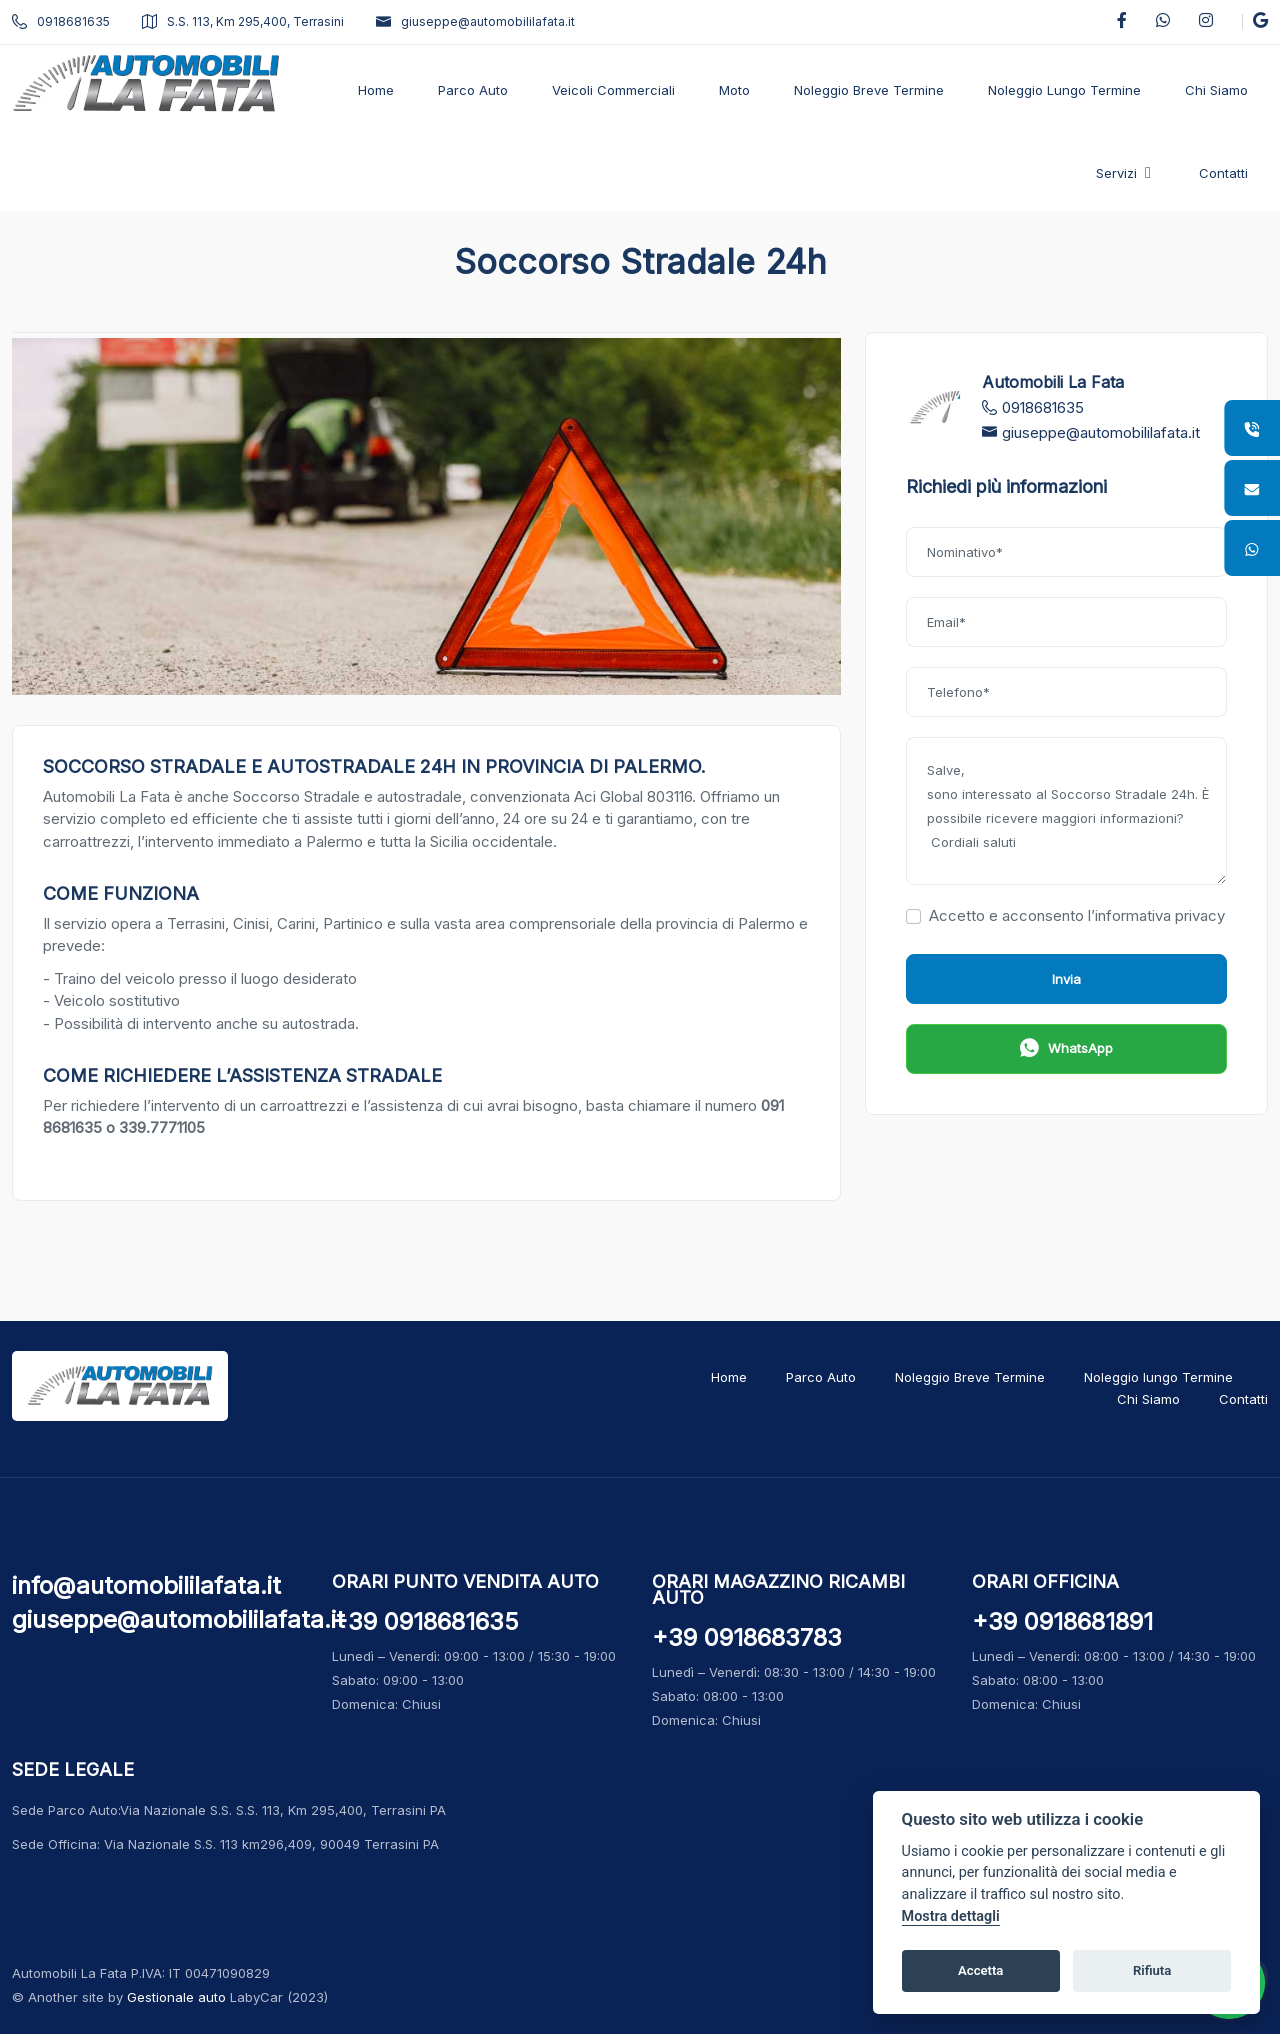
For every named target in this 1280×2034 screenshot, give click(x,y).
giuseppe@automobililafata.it (475, 21)
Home (729, 1377)
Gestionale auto (176, 1997)
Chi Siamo (1148, 1399)
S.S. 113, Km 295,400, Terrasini (243, 21)
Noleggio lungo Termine (1158, 1377)
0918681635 (61, 21)
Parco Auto (821, 1377)
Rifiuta (1152, 1970)
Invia (1066, 979)
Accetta (980, 1970)
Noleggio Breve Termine (970, 1377)
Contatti (1243, 1399)
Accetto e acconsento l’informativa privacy (1065, 915)
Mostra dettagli (951, 1916)
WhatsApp (1066, 1050)
